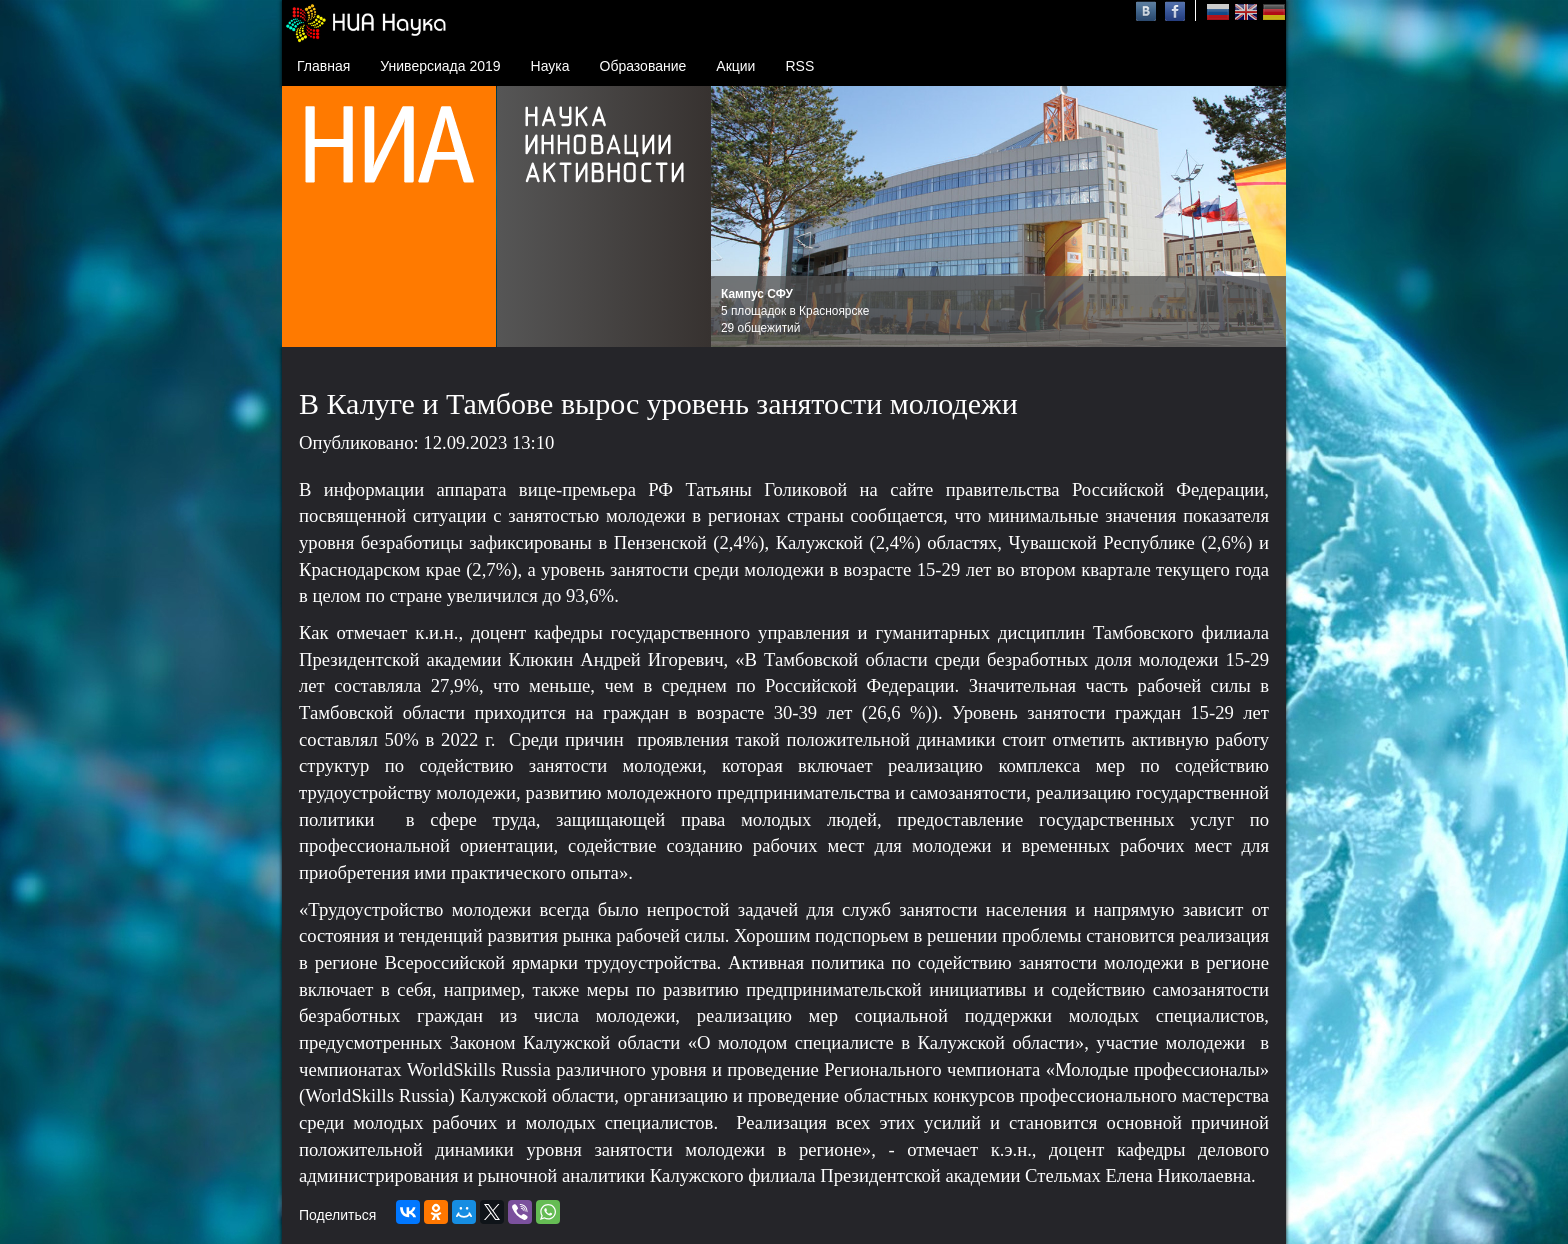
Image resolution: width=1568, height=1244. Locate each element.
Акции (735, 66)
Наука (550, 66)
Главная (323, 66)
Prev (737, 217)
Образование (643, 66)
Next (1260, 217)
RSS (799, 66)
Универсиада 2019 (440, 66)
